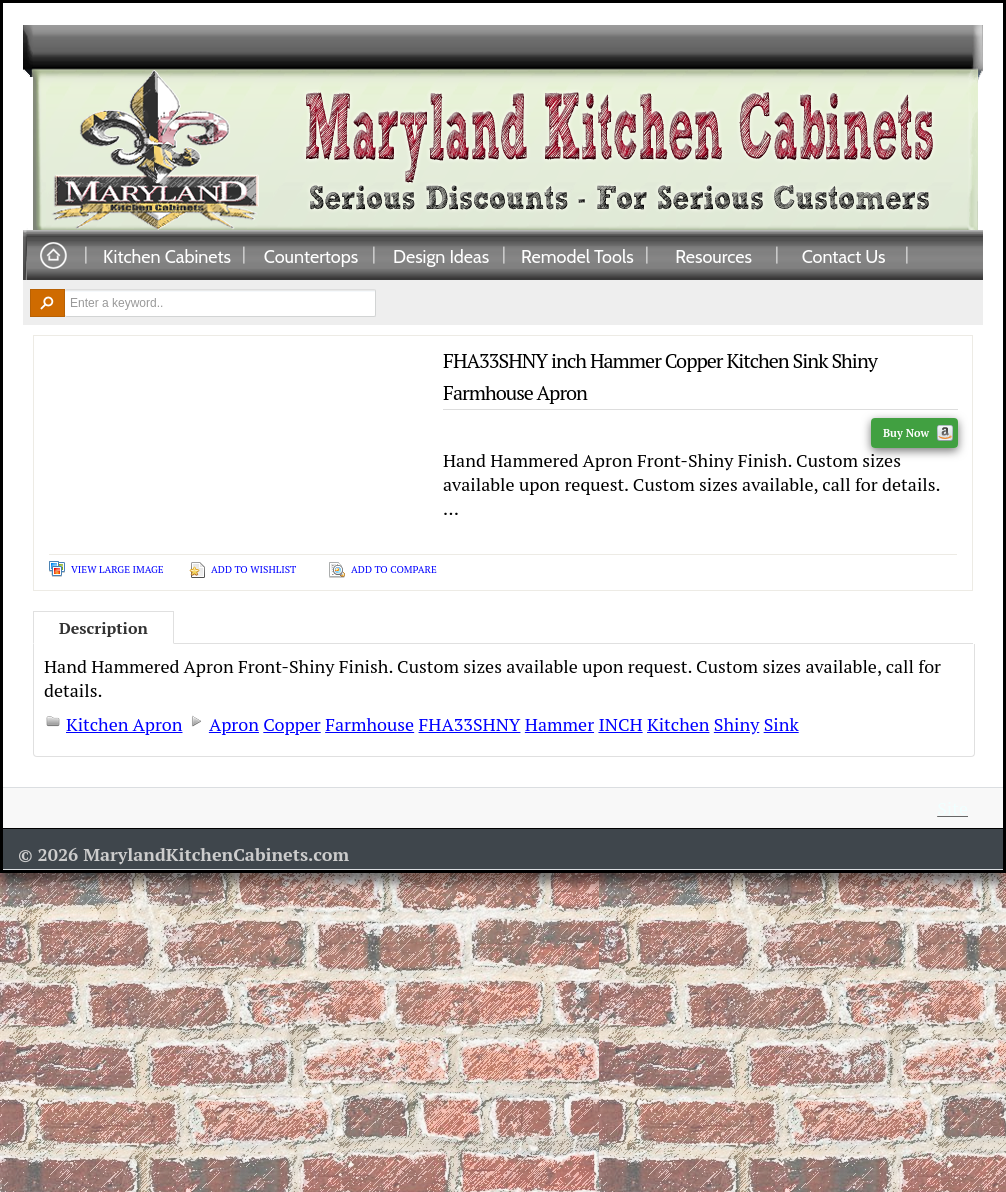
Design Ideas (441, 256)
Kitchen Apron (124, 724)
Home (53, 256)
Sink (781, 724)
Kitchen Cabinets (167, 256)
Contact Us (844, 256)
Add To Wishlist (253, 569)
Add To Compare (394, 569)
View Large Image (117, 569)
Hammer (559, 724)
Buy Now (918, 433)
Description (103, 628)
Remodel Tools (577, 256)
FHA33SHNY (470, 724)
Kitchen (678, 724)
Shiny (736, 724)
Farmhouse (369, 724)
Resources (713, 256)
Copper (291, 724)
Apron (234, 724)
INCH (620, 724)
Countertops (311, 256)
